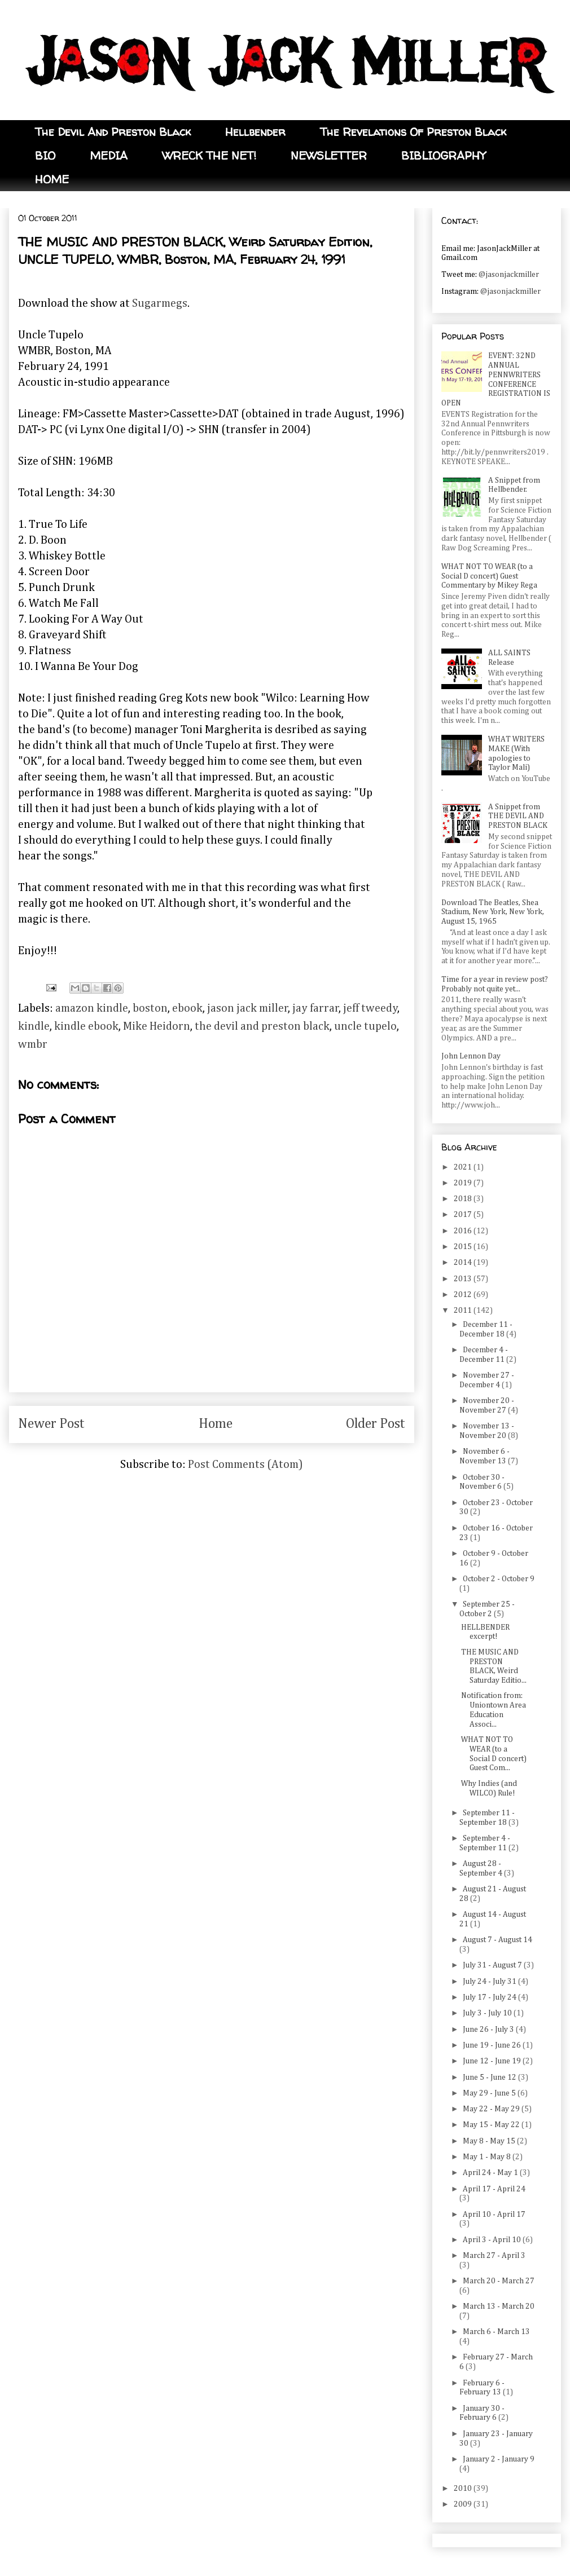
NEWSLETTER (329, 155)
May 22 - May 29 (492, 2109)
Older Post (375, 1424)
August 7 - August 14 (497, 1940)
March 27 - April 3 (494, 2256)
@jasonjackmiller (509, 275)
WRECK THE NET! (209, 155)
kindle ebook (86, 1026)
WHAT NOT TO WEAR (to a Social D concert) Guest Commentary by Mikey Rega (489, 576)
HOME (52, 179)
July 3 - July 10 (488, 2013)
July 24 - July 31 (490, 1982)
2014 (463, 1263)
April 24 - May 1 (491, 2173)
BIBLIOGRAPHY (443, 155)
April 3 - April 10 (493, 2240)
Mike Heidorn (156, 1026)
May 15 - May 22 (492, 2125)
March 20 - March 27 (498, 2281)
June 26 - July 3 (489, 2030)
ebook (187, 1008)
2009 (463, 2504)
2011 (463, 1311)
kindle (34, 1026)
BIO (45, 155)
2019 (463, 1183)
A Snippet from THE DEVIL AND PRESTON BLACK (517, 816)
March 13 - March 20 (498, 2306)
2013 (463, 1279)
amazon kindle (91, 1008)
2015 (463, 1247)
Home (216, 1424)
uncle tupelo (365, 1026)
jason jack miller (247, 1008)
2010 (463, 2489)
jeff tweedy (370, 1008)
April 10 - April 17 (494, 2214)
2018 (463, 1199)
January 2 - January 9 (498, 2459)
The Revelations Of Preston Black (413, 131)
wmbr (32, 1044)
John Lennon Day (471, 1056)
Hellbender (255, 131)
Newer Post (51, 1424)
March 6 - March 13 (496, 2332)
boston (150, 1008)
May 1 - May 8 (487, 2157)
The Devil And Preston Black (113, 131)
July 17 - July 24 (490, 1997)
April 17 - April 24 (494, 2189)
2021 (463, 1167)
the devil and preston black (262, 1026)
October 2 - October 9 (498, 1579)
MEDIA (109, 155)
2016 (463, 1231)
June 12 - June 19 (493, 2061)
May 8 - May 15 (490, 2141)
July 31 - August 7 (493, 1965)
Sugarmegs (159, 303)
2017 (463, 1215)
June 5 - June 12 (490, 2077)
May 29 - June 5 (490, 2093)
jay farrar (315, 1008)
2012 (463, 1295)
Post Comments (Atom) (245, 1464)
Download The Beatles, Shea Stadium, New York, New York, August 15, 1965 (492, 912)
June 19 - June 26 (493, 2045)
